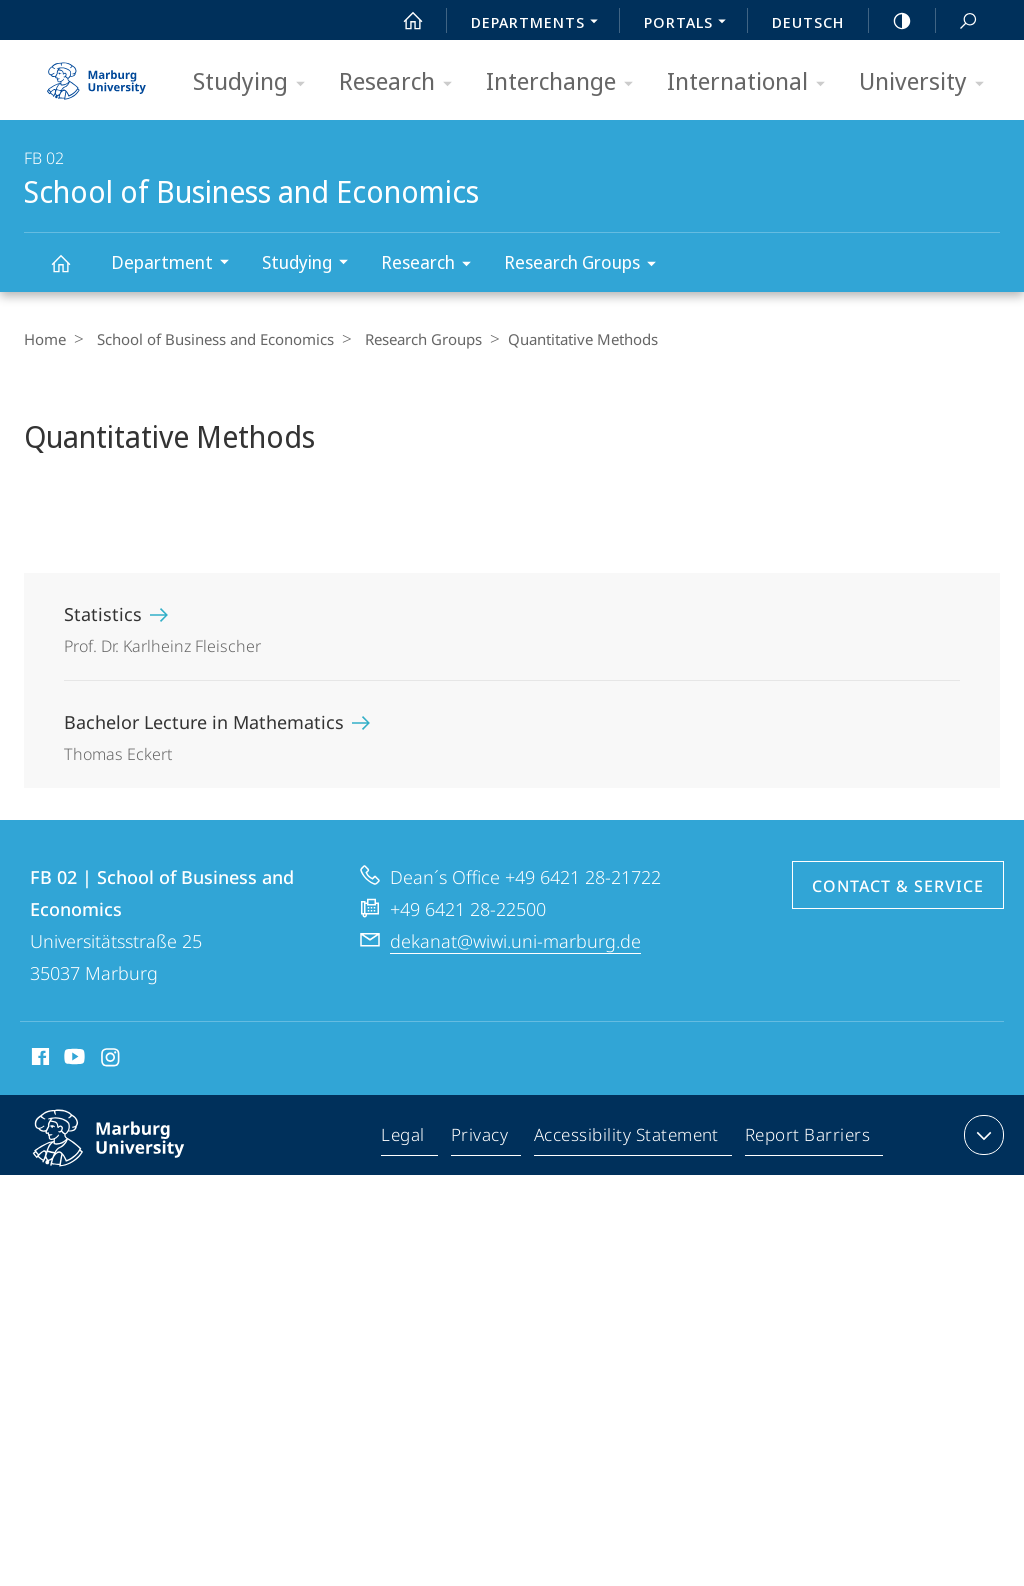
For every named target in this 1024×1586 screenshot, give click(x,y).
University (928, 82)
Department (176, 264)
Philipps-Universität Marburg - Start (99, 74)
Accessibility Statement (628, 1139)
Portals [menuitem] (690, 24)
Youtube (72, 1060)
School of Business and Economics (72, 272)
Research (402, 82)
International (752, 82)
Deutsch (808, 22)
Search (957, 21)
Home (45, 339)
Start (402, 21)
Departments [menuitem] (540, 24)
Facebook (38, 1060)
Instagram (111, 1060)
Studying (255, 82)
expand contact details (981, 1135)
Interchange (566, 82)
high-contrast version (891, 21)
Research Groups (586, 265)
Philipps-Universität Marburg (130, 1154)
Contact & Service (898, 886)
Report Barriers (807, 1139)
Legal (408, 1139)
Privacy (482, 1139)
